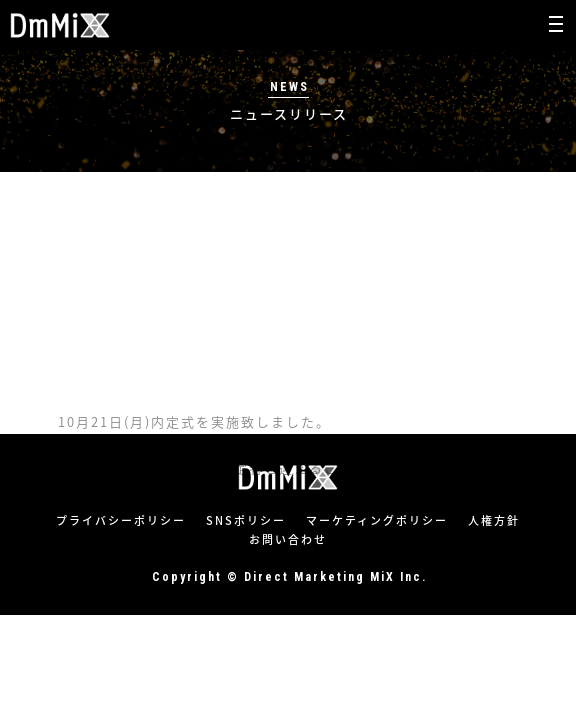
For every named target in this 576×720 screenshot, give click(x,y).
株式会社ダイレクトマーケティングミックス (60, 25)
